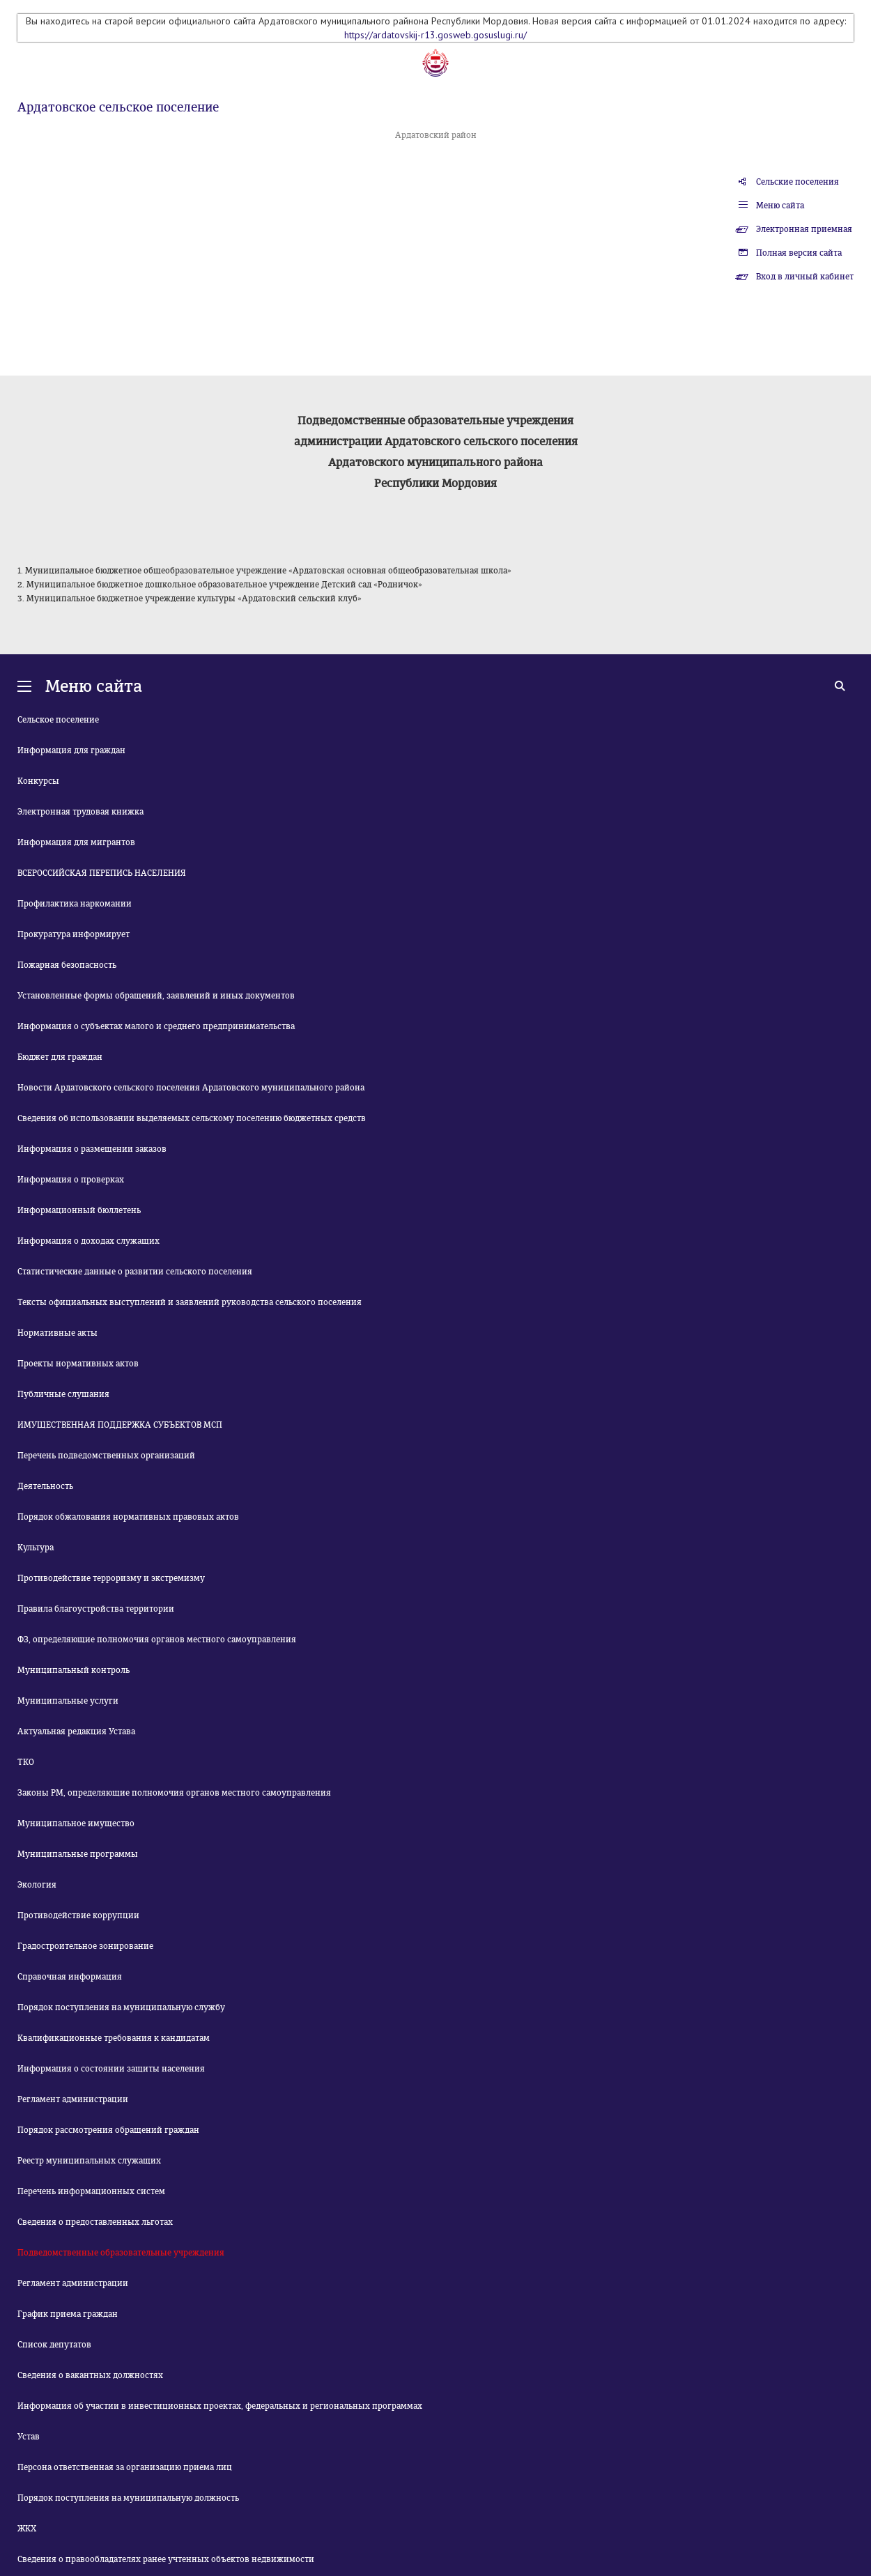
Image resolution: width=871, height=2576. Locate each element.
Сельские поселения (797, 182)
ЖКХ (26, 2528)
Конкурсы (38, 781)
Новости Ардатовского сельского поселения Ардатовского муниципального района (190, 1088)
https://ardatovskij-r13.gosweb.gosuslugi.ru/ (435, 35)
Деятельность (45, 1486)
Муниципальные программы (77, 1854)
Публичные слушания (63, 1394)
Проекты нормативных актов (78, 1363)
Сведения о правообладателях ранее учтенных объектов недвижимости (165, 2559)
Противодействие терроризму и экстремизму (111, 1578)
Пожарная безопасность (66, 965)
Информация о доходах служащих (88, 1241)
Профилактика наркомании (74, 904)
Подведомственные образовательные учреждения (120, 2253)
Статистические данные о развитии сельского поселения (134, 1272)
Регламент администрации (72, 2099)
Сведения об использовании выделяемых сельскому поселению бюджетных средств (191, 1118)
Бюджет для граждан (59, 1057)
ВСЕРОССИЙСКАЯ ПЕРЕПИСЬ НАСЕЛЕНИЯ (101, 873)
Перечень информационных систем (91, 2191)
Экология (36, 1885)
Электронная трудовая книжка (80, 812)
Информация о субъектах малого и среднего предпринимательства (156, 1026)
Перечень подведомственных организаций (106, 1455)
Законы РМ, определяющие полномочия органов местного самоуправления (174, 1793)
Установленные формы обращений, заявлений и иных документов (156, 996)
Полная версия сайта (799, 253)
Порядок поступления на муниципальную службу (121, 2007)
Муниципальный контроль (73, 1670)
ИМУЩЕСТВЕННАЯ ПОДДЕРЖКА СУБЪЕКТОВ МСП (119, 1425)
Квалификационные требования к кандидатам (113, 2038)
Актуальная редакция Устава (76, 1731)
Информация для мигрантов (76, 842)
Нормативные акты (57, 1333)
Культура (35, 1547)
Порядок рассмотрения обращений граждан (108, 2130)
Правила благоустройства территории (95, 1609)
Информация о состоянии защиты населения (111, 2069)
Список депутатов (54, 2345)
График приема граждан (67, 2314)
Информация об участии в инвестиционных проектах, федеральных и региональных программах (219, 2406)
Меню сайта (780, 205)
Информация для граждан (71, 750)
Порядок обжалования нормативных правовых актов (128, 1517)
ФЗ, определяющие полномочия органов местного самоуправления (156, 1639)
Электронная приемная (804, 229)
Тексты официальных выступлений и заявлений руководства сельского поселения (189, 1302)
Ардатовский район (436, 135)
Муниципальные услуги (67, 1701)
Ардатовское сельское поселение (118, 107)
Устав (28, 2437)
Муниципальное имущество (75, 1823)
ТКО (25, 1762)
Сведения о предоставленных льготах (95, 2222)
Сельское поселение (58, 720)
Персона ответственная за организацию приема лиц (124, 2467)
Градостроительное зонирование (85, 1946)
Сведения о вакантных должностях (90, 2375)
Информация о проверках (70, 1180)
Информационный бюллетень (79, 1210)
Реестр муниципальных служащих (89, 2161)
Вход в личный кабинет (805, 276)
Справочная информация (69, 1977)
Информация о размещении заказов (92, 1149)
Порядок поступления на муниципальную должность (128, 2498)
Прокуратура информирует (73, 934)
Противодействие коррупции (78, 1915)
